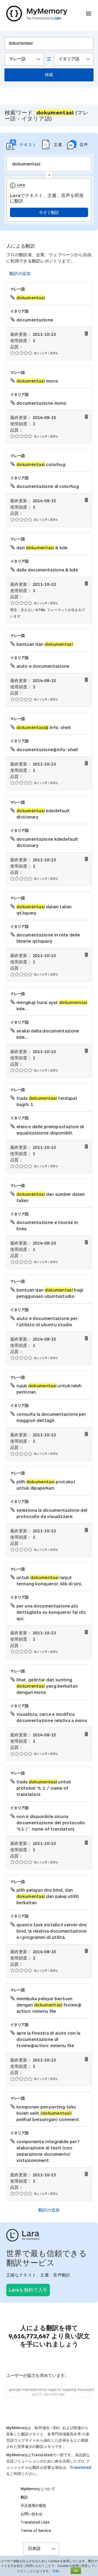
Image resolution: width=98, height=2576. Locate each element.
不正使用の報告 (33, 2505)
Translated (80, 2467)
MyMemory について (38, 2489)
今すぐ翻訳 (49, 212)
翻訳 (24, 2497)
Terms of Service (36, 2530)
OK (75, 2570)
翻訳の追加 (20, 273)
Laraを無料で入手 (28, 2290)
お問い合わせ (32, 2514)
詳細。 (57, 2571)
